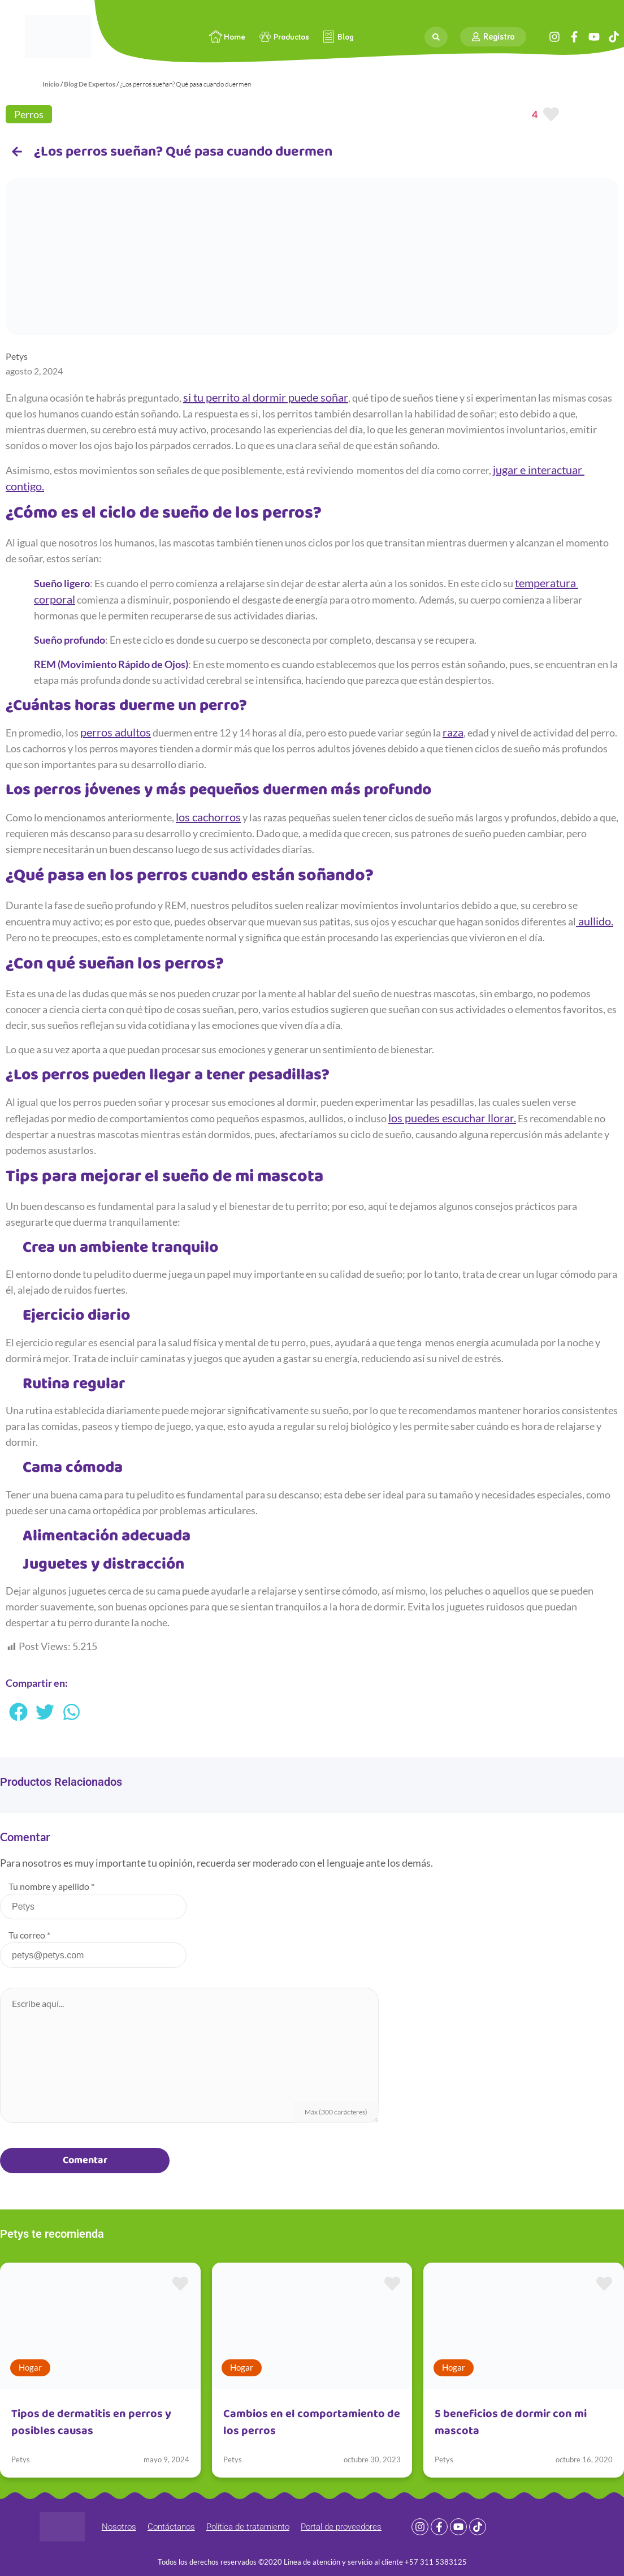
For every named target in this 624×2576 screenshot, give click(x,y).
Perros (29, 114)
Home (226, 36)
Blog (337, 36)
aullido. (594, 921)
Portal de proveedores (341, 2527)
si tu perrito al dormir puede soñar (265, 397)
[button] (19, 1712)
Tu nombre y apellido (51, 1886)
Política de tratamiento (247, 2527)
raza (453, 732)
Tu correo (29, 1935)
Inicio (50, 84)
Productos (283, 36)
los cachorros (208, 817)
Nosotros (119, 2527)
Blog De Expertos (89, 84)
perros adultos (115, 732)
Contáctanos (171, 2527)
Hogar (30, 2367)
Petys (20, 2459)
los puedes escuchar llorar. (452, 1118)
